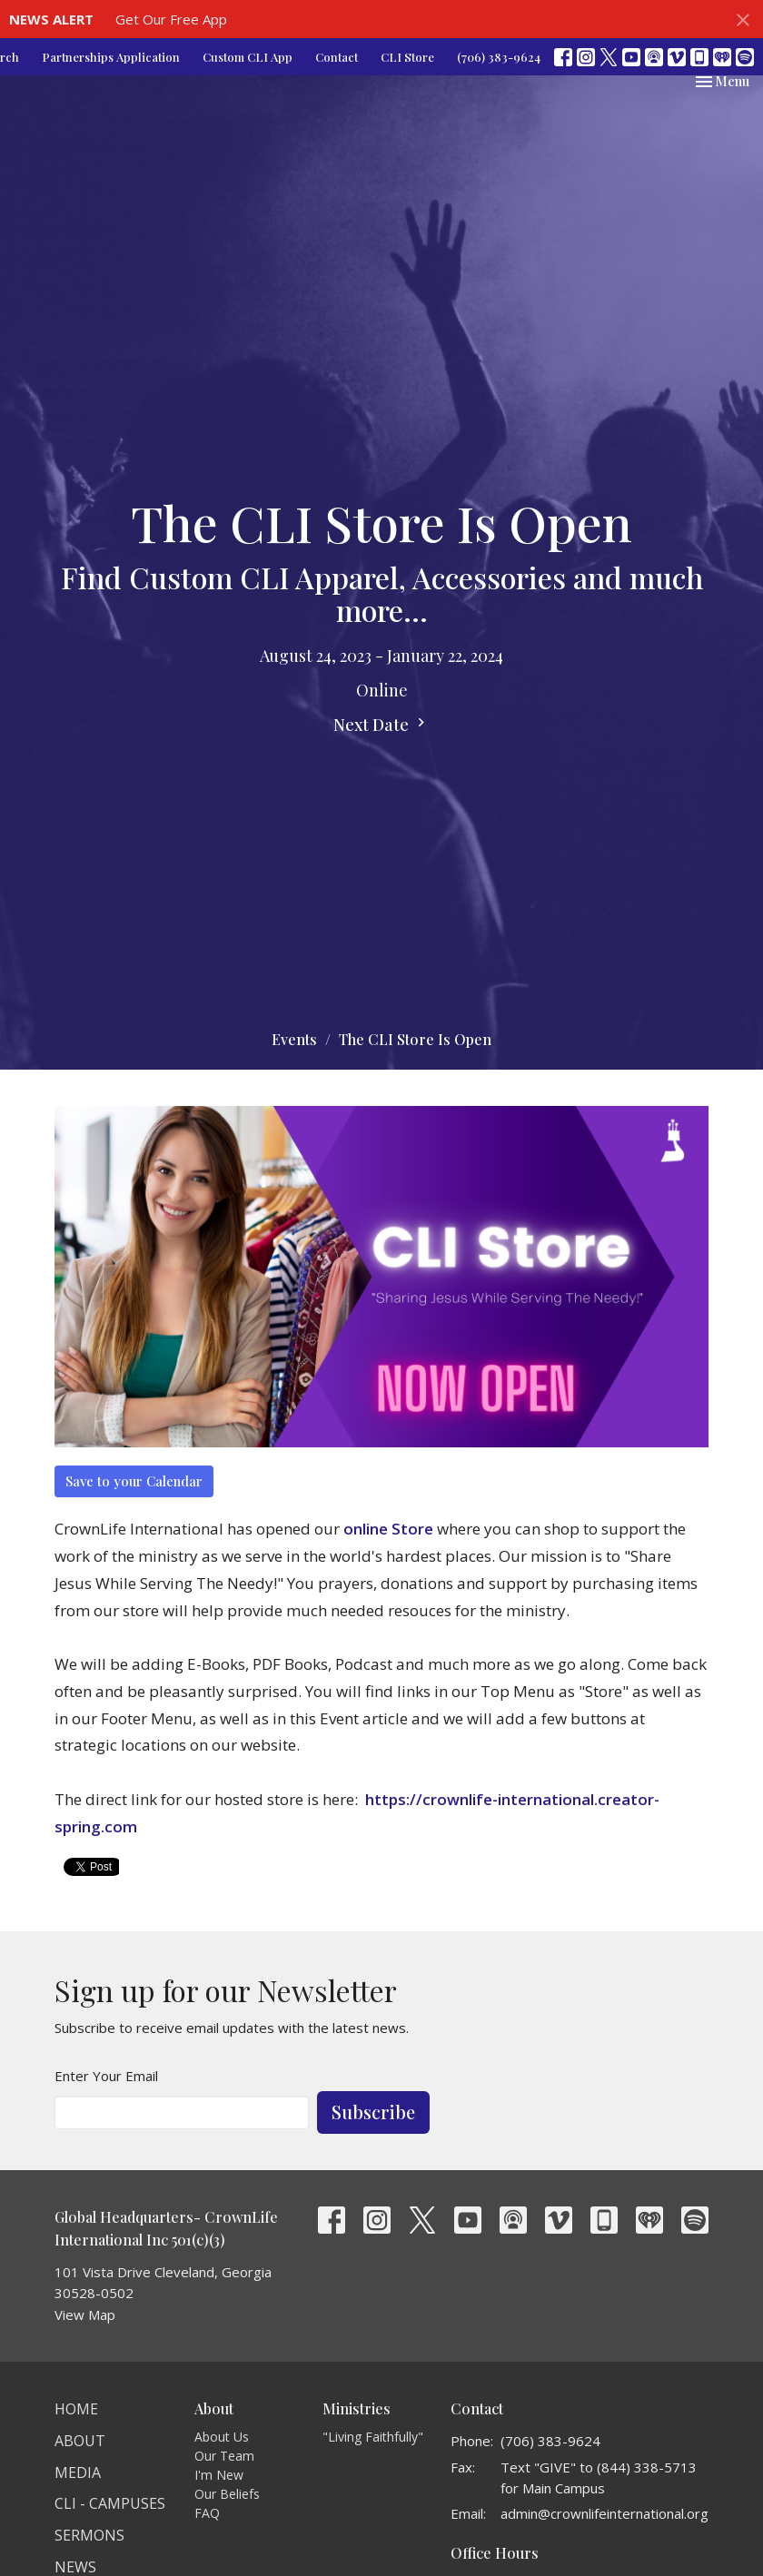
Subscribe (373, 2111)
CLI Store (407, 56)
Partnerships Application (111, 56)
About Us (221, 2436)
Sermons (89, 2535)
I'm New (218, 2474)
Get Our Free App (171, 19)
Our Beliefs (227, 2493)
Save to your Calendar (134, 1481)
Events (294, 1039)
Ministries (356, 2408)
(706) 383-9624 (498, 56)
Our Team (224, 2455)
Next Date (381, 724)
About (79, 2441)
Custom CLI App (247, 56)
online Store (388, 1528)
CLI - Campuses (109, 2503)
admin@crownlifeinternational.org (604, 2513)
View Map (84, 2314)
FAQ (207, 2513)
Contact (336, 56)
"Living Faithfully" (372, 2436)
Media (77, 2472)
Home (76, 2409)
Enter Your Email (106, 2076)
